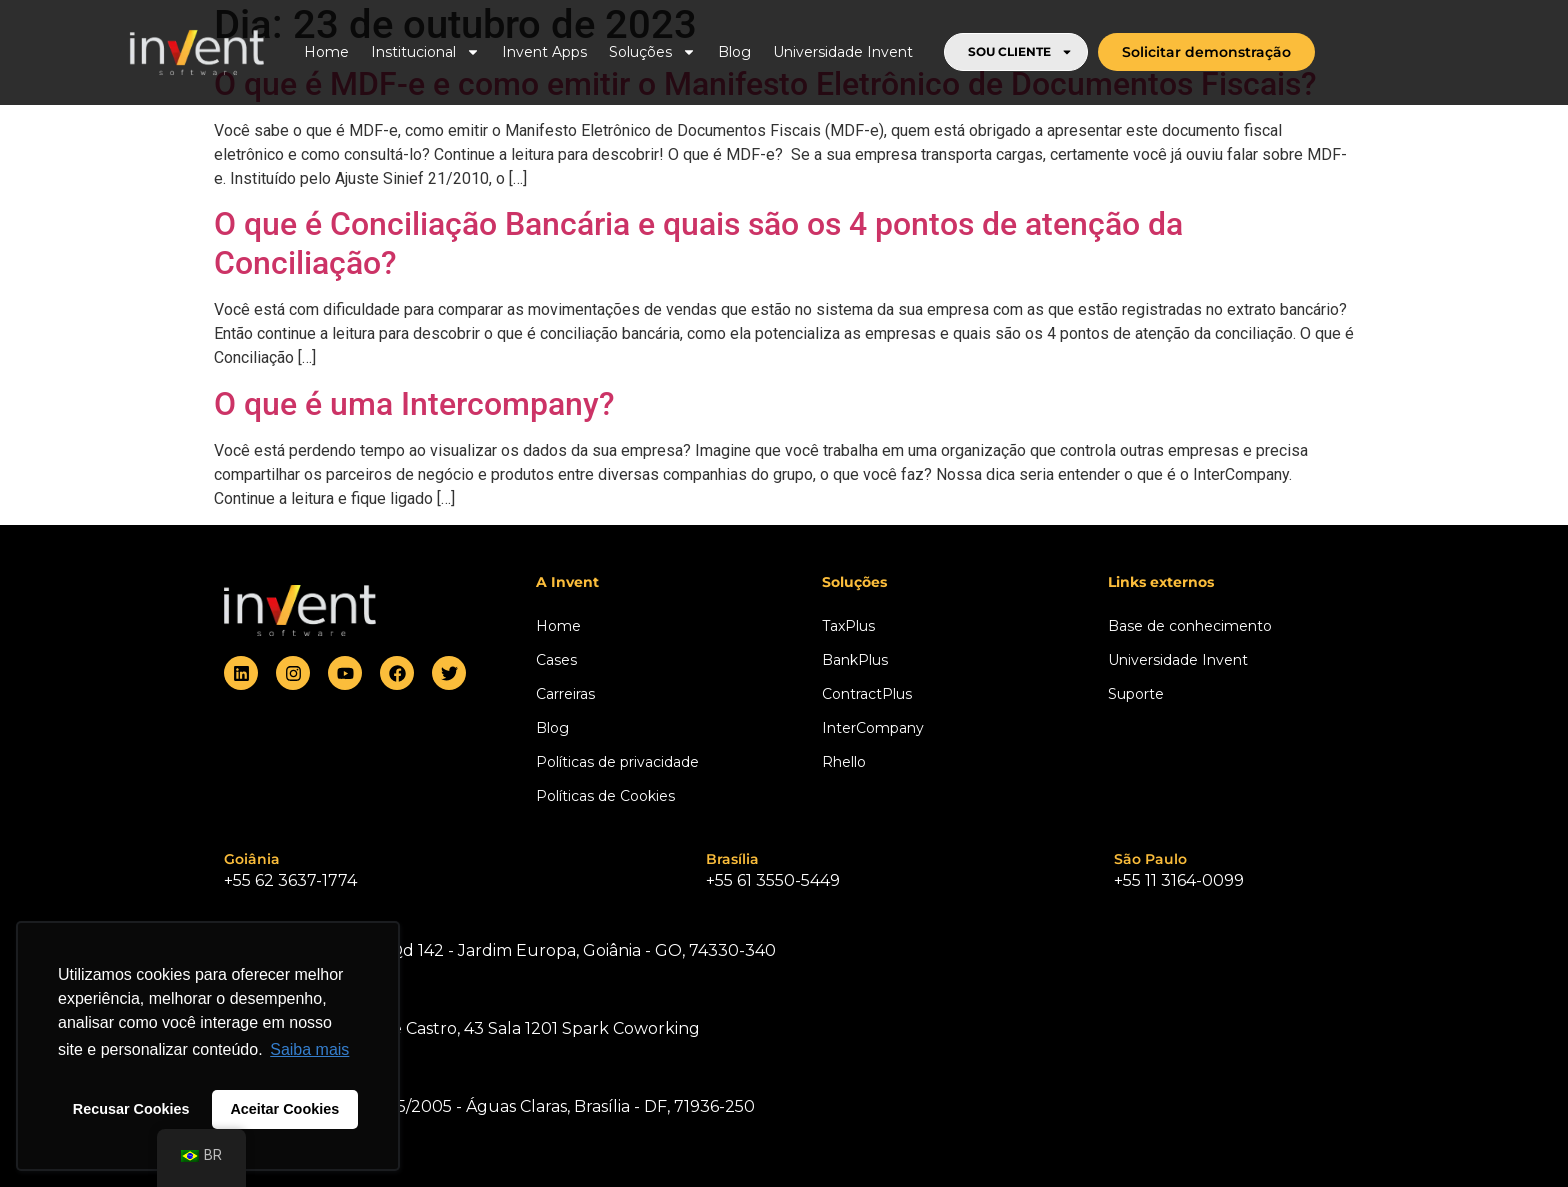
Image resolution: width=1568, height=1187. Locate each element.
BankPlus (855, 660)
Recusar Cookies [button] (131, 1109)
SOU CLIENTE (1020, 52)
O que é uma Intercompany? (414, 404)
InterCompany (873, 728)
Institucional (425, 52)
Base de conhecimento (1190, 626)
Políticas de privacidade (617, 762)
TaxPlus (848, 626)
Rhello (844, 762)
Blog (734, 52)
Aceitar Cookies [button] (284, 1109)
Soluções (652, 52)
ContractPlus (867, 694)
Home (326, 52)
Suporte (1136, 694)
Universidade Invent (843, 52)
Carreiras (565, 694)
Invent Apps (544, 52)
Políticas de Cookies (605, 796)
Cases (556, 660)
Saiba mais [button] (309, 1049)
